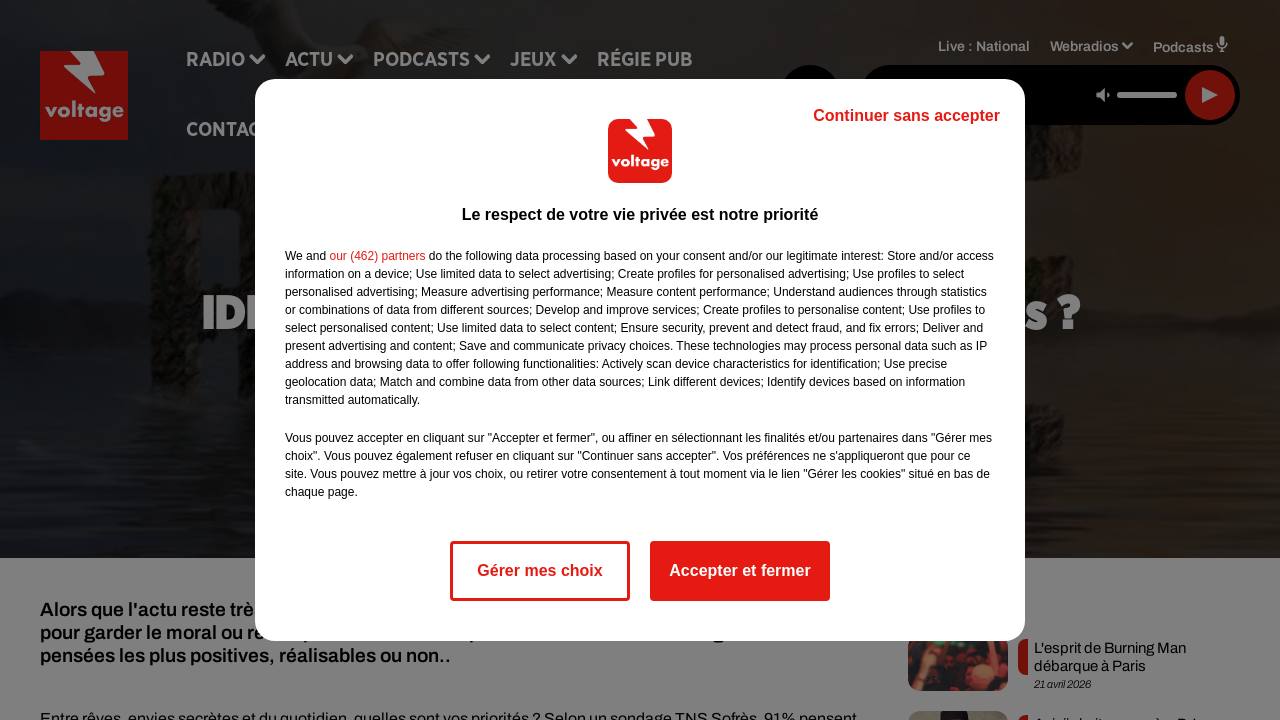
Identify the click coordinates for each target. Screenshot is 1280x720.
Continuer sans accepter (906, 115)
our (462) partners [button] (377, 256)
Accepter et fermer (739, 570)
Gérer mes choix (539, 570)
